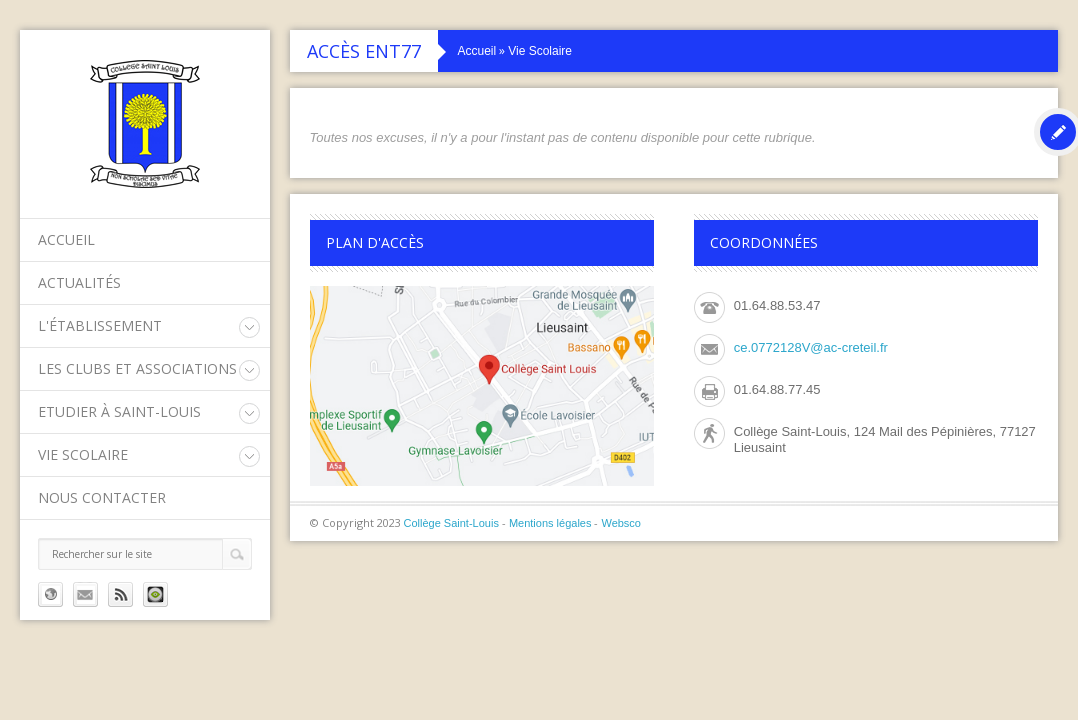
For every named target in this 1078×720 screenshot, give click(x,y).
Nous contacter (102, 497)
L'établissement (100, 325)
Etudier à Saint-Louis (119, 411)
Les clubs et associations (137, 368)
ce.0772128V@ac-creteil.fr (811, 347)
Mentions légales (550, 523)
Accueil (66, 239)
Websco (621, 523)
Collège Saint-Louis (451, 523)
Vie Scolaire (83, 454)
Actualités (79, 282)
